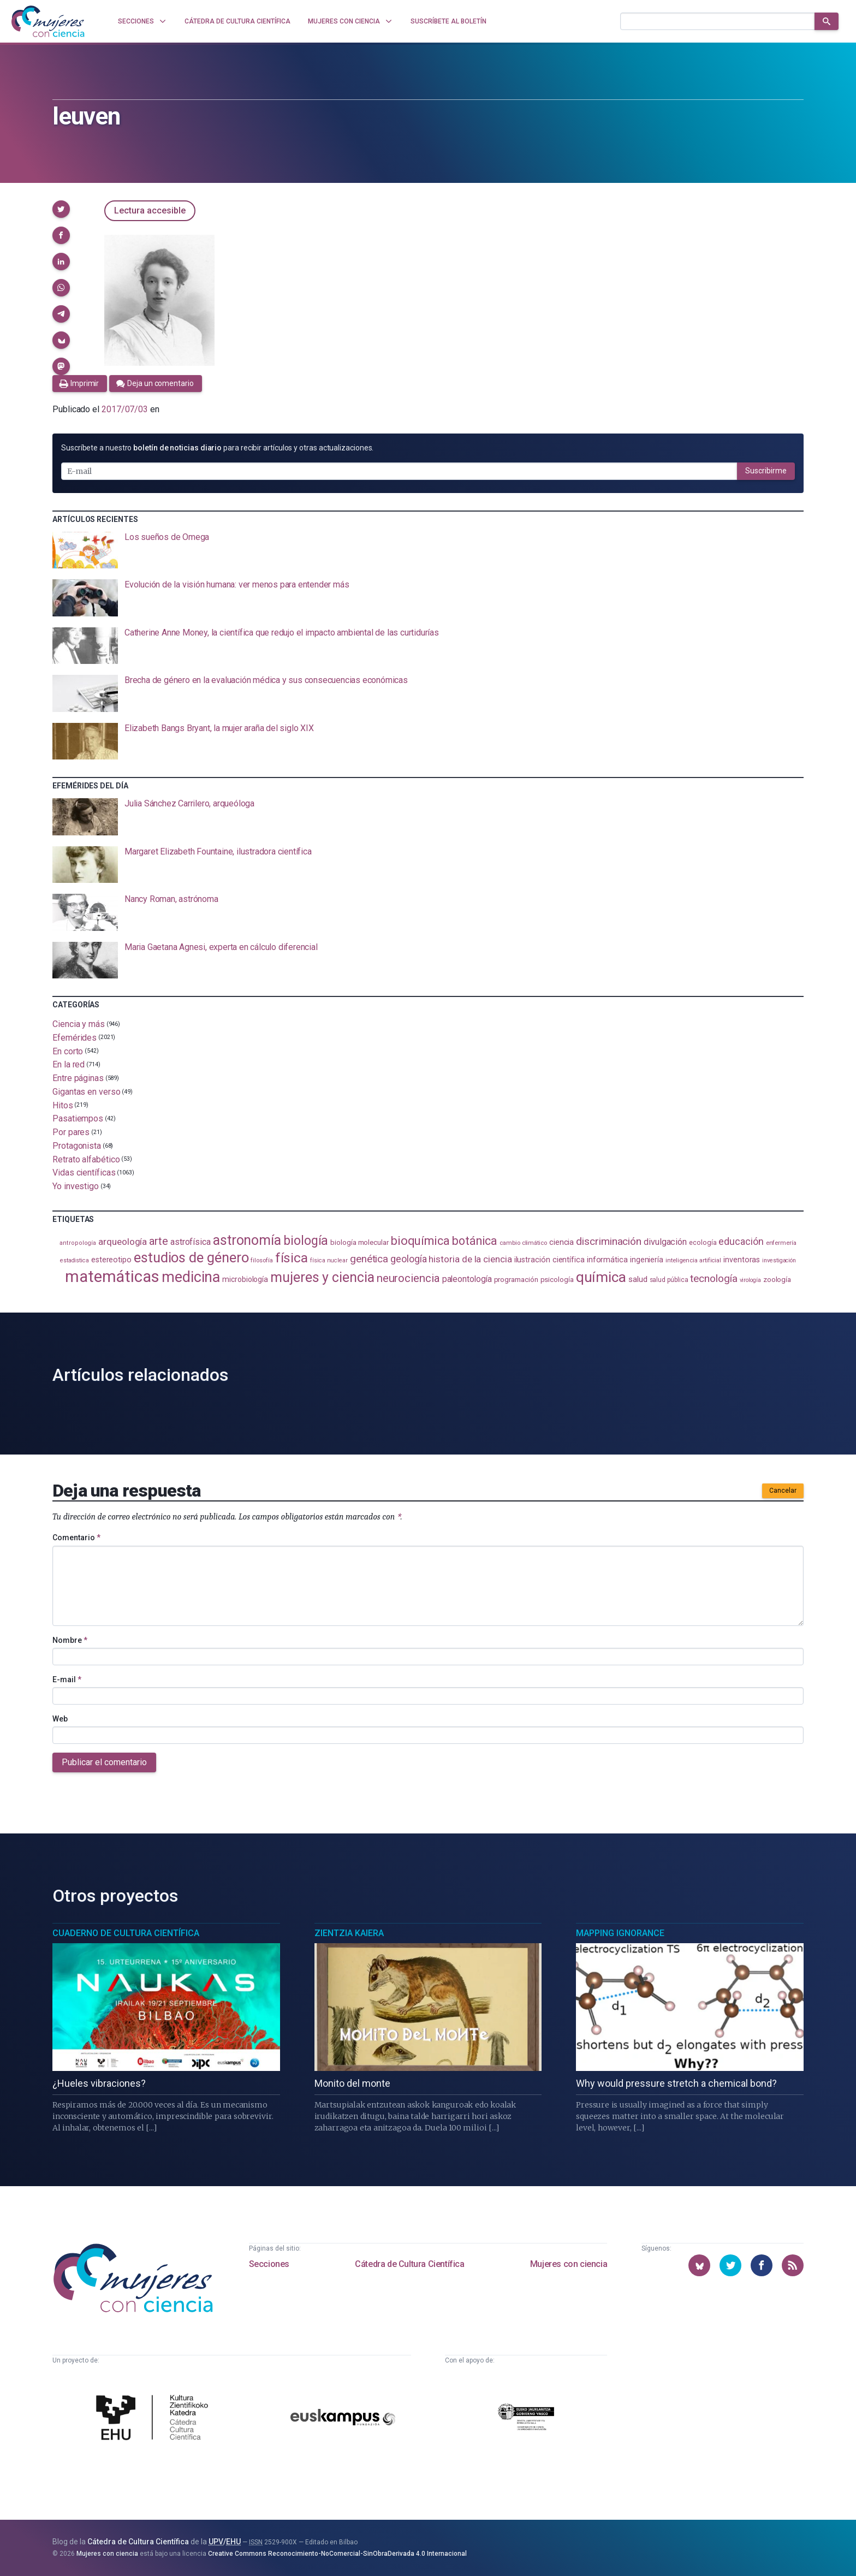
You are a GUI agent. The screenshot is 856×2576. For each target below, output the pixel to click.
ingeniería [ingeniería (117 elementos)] (646, 1259)
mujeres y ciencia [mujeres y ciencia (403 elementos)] (322, 1277)
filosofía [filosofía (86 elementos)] (261, 1260)
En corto (67, 1051)
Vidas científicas (84, 1172)
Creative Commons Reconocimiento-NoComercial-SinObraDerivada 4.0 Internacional (337, 2553)
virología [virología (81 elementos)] (750, 1280)
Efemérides (74, 1037)
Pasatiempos (77, 1118)
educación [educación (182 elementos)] (740, 1241)
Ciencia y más (78, 1024)
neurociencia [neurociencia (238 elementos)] (408, 1278)
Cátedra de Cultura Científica (409, 2264)
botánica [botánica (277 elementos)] (474, 1241)
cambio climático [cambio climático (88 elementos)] (523, 1243)
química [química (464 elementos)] (601, 1277)
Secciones (269, 2264)
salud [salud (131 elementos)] (637, 1279)
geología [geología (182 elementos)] (408, 1259)
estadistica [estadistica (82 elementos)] (74, 1260)
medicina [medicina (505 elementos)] (191, 1277)
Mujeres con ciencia (568, 2264)
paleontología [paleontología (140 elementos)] (467, 1279)
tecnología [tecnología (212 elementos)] (713, 1278)
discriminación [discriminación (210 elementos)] (608, 1241)
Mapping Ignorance (620, 1933)
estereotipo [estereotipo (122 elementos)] (111, 1260)
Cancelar (782, 1490)
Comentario (76, 1537)
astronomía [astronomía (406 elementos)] (247, 1240)
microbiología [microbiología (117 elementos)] (245, 1279)
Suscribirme (766, 470)
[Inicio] (48, 21)
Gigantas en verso (86, 1092)
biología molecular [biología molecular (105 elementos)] (359, 1242)
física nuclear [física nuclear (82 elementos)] (329, 1260)
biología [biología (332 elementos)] (305, 1240)
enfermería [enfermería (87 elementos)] (781, 1243)
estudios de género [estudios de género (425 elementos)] (191, 1257)
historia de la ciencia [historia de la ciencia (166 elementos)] (470, 1259)
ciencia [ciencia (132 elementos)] (561, 1242)
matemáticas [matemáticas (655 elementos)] (112, 1276)
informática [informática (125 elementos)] (607, 1260)
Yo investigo (75, 1186)
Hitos (62, 1105)
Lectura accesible (150, 210)
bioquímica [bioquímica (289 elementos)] (420, 1241)
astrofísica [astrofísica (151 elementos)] (190, 1242)
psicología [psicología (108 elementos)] (557, 1279)
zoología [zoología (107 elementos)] (777, 1279)
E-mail (66, 1679)
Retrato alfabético (86, 1159)
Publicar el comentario (104, 1762)
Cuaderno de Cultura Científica (125, 1933)
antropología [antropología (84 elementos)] (78, 1243)
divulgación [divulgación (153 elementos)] (665, 1242)
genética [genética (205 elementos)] (369, 1259)
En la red (68, 1064)
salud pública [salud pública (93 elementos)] (669, 1280)
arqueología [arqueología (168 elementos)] (122, 1241)
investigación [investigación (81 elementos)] (779, 1260)
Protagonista (76, 1146)
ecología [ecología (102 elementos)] (702, 1242)
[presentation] (428, 550)
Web (60, 1718)
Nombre (69, 1640)
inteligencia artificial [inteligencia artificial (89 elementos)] (693, 1260)
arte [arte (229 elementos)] (158, 1241)
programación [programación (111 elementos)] (516, 1279)
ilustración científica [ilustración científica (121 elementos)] (549, 1260)
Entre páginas (78, 1078)
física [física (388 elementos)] (291, 1258)
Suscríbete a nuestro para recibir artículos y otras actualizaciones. (217, 447)
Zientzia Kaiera (349, 1933)
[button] (61, 209)
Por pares (71, 1132)
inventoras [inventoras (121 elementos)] (741, 1260)
